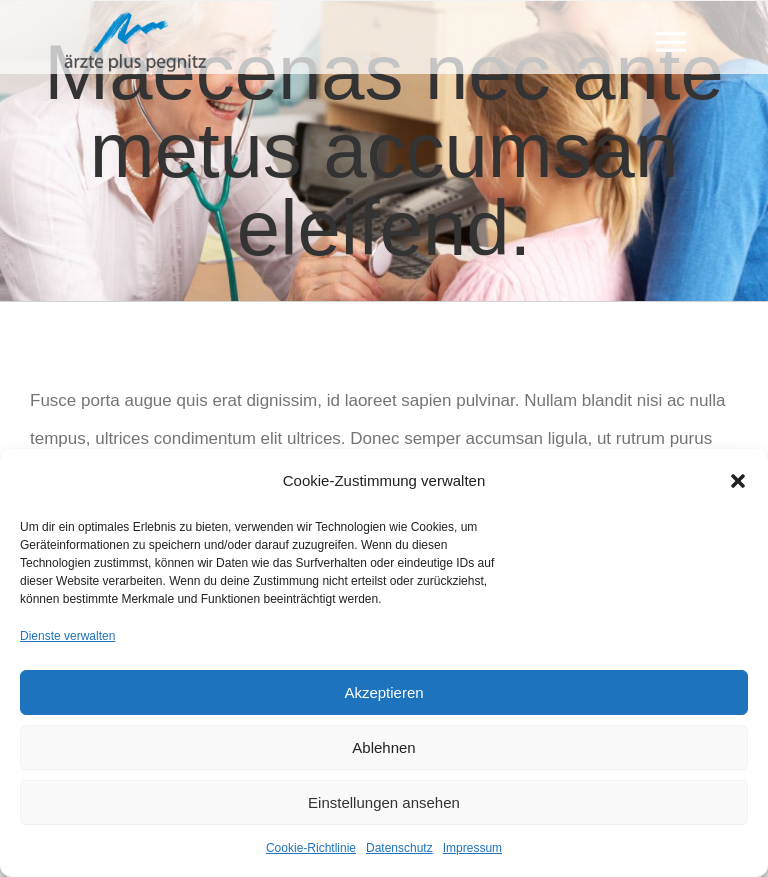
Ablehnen (383, 747)
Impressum (472, 848)
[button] (738, 481)
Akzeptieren (383, 692)
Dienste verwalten (67, 636)
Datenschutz (399, 848)
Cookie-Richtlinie (311, 848)
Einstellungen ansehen (384, 802)
